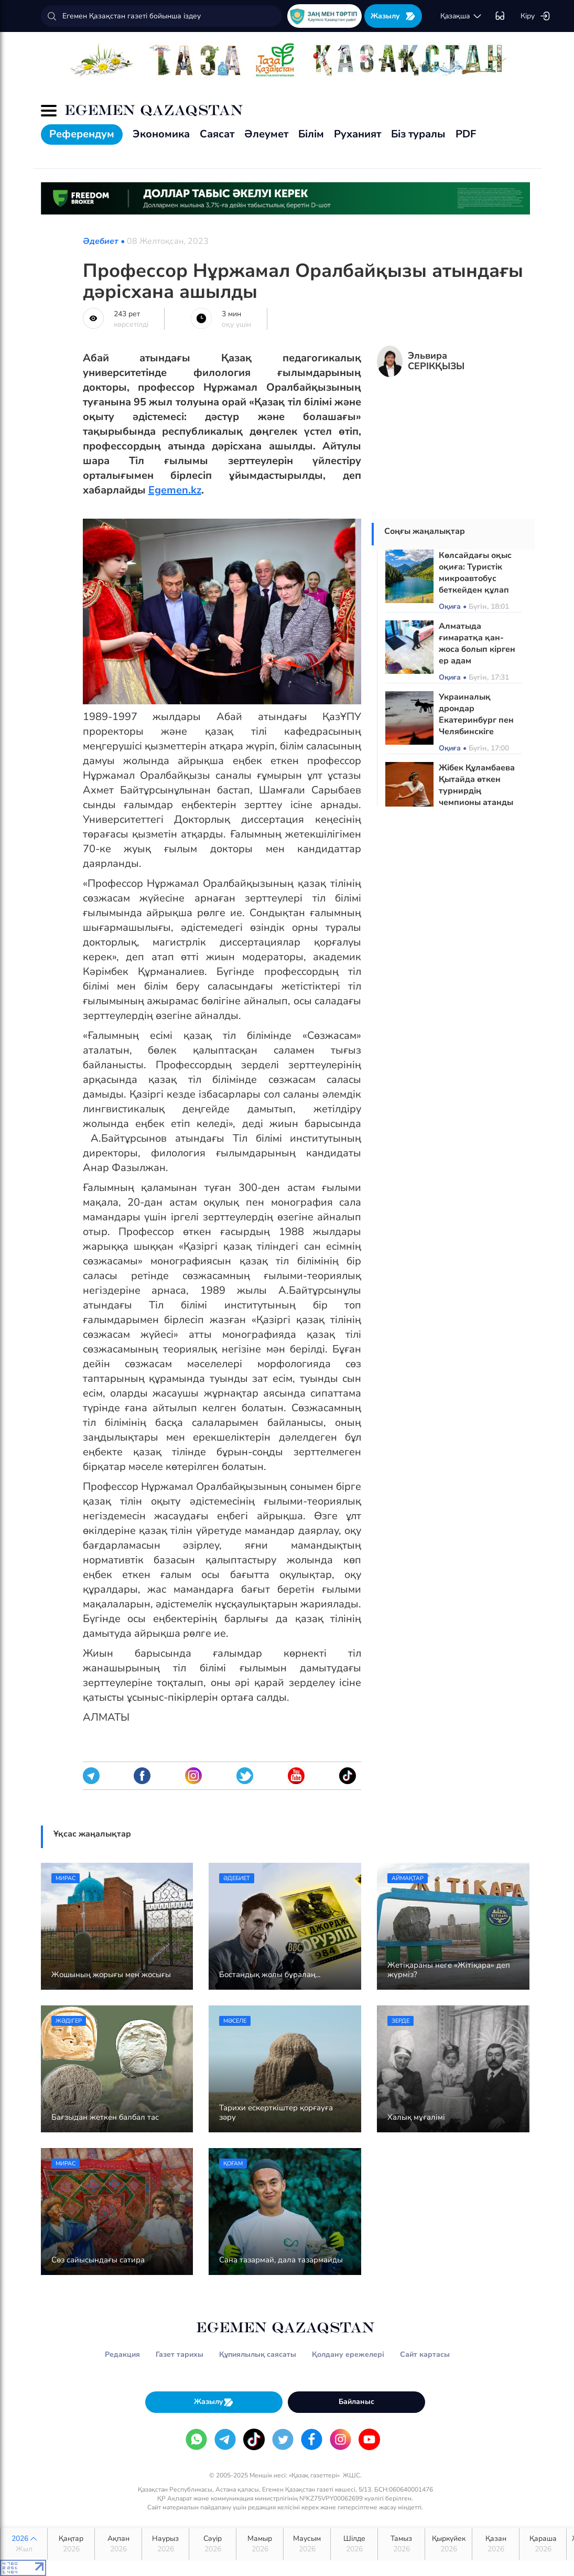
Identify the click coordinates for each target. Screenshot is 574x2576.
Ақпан (118, 2544)
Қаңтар (71, 2544)
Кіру (535, 16)
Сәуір (212, 2544)
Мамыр (260, 2544)
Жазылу (393, 16)
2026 (24, 2544)
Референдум (81, 134)
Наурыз (165, 2544)
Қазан (496, 2544)
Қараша (543, 2544)
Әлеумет (266, 134)
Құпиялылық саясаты (257, 2354)
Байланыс (356, 2402)
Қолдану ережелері (348, 2354)
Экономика (161, 134)
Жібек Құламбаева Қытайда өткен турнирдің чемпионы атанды (477, 785)
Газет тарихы (179, 2354)
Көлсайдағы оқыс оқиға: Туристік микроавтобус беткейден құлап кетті (475, 578)
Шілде (354, 2544)
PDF (466, 134)
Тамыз (401, 2544)
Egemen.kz (174, 490)
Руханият (357, 134)
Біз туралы (418, 134)
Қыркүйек (448, 2544)
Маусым (307, 2544)
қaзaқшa (461, 16)
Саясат (217, 134)
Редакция (122, 2354)
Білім (311, 134)
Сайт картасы (425, 2354)
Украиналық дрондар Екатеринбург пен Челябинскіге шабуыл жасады (476, 720)
